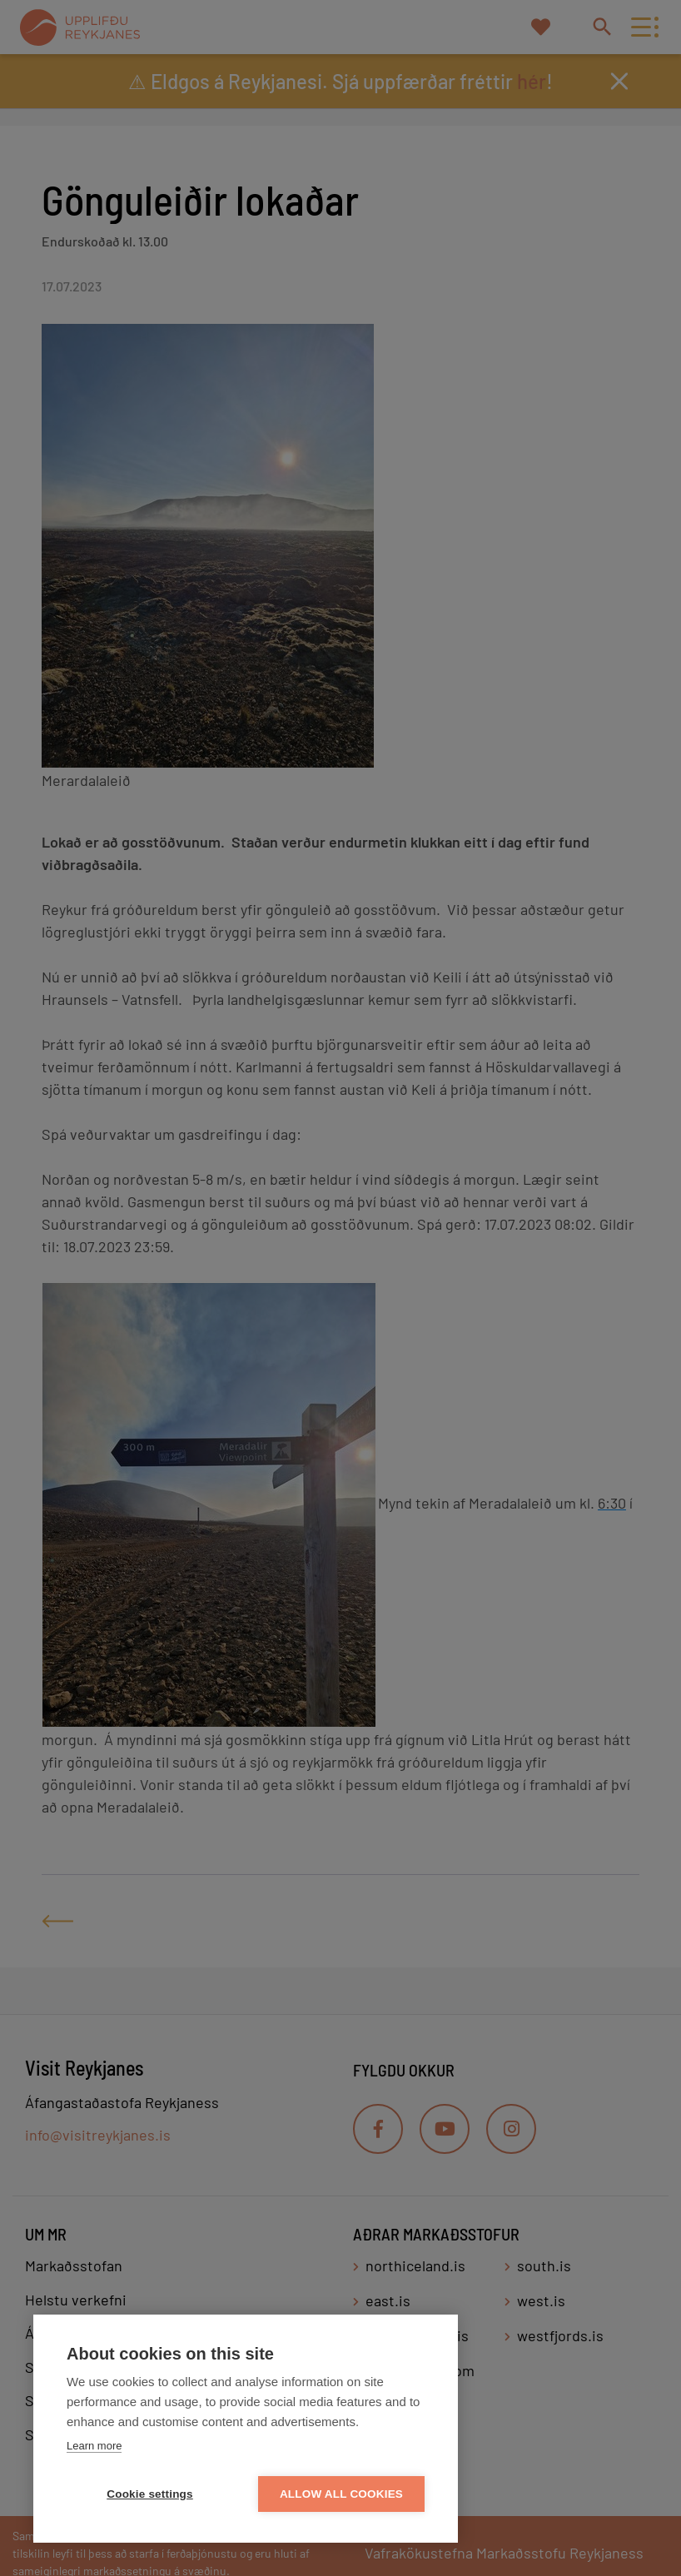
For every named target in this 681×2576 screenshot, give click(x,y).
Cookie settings (150, 2494)
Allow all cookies (341, 2494)
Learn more (94, 2445)
